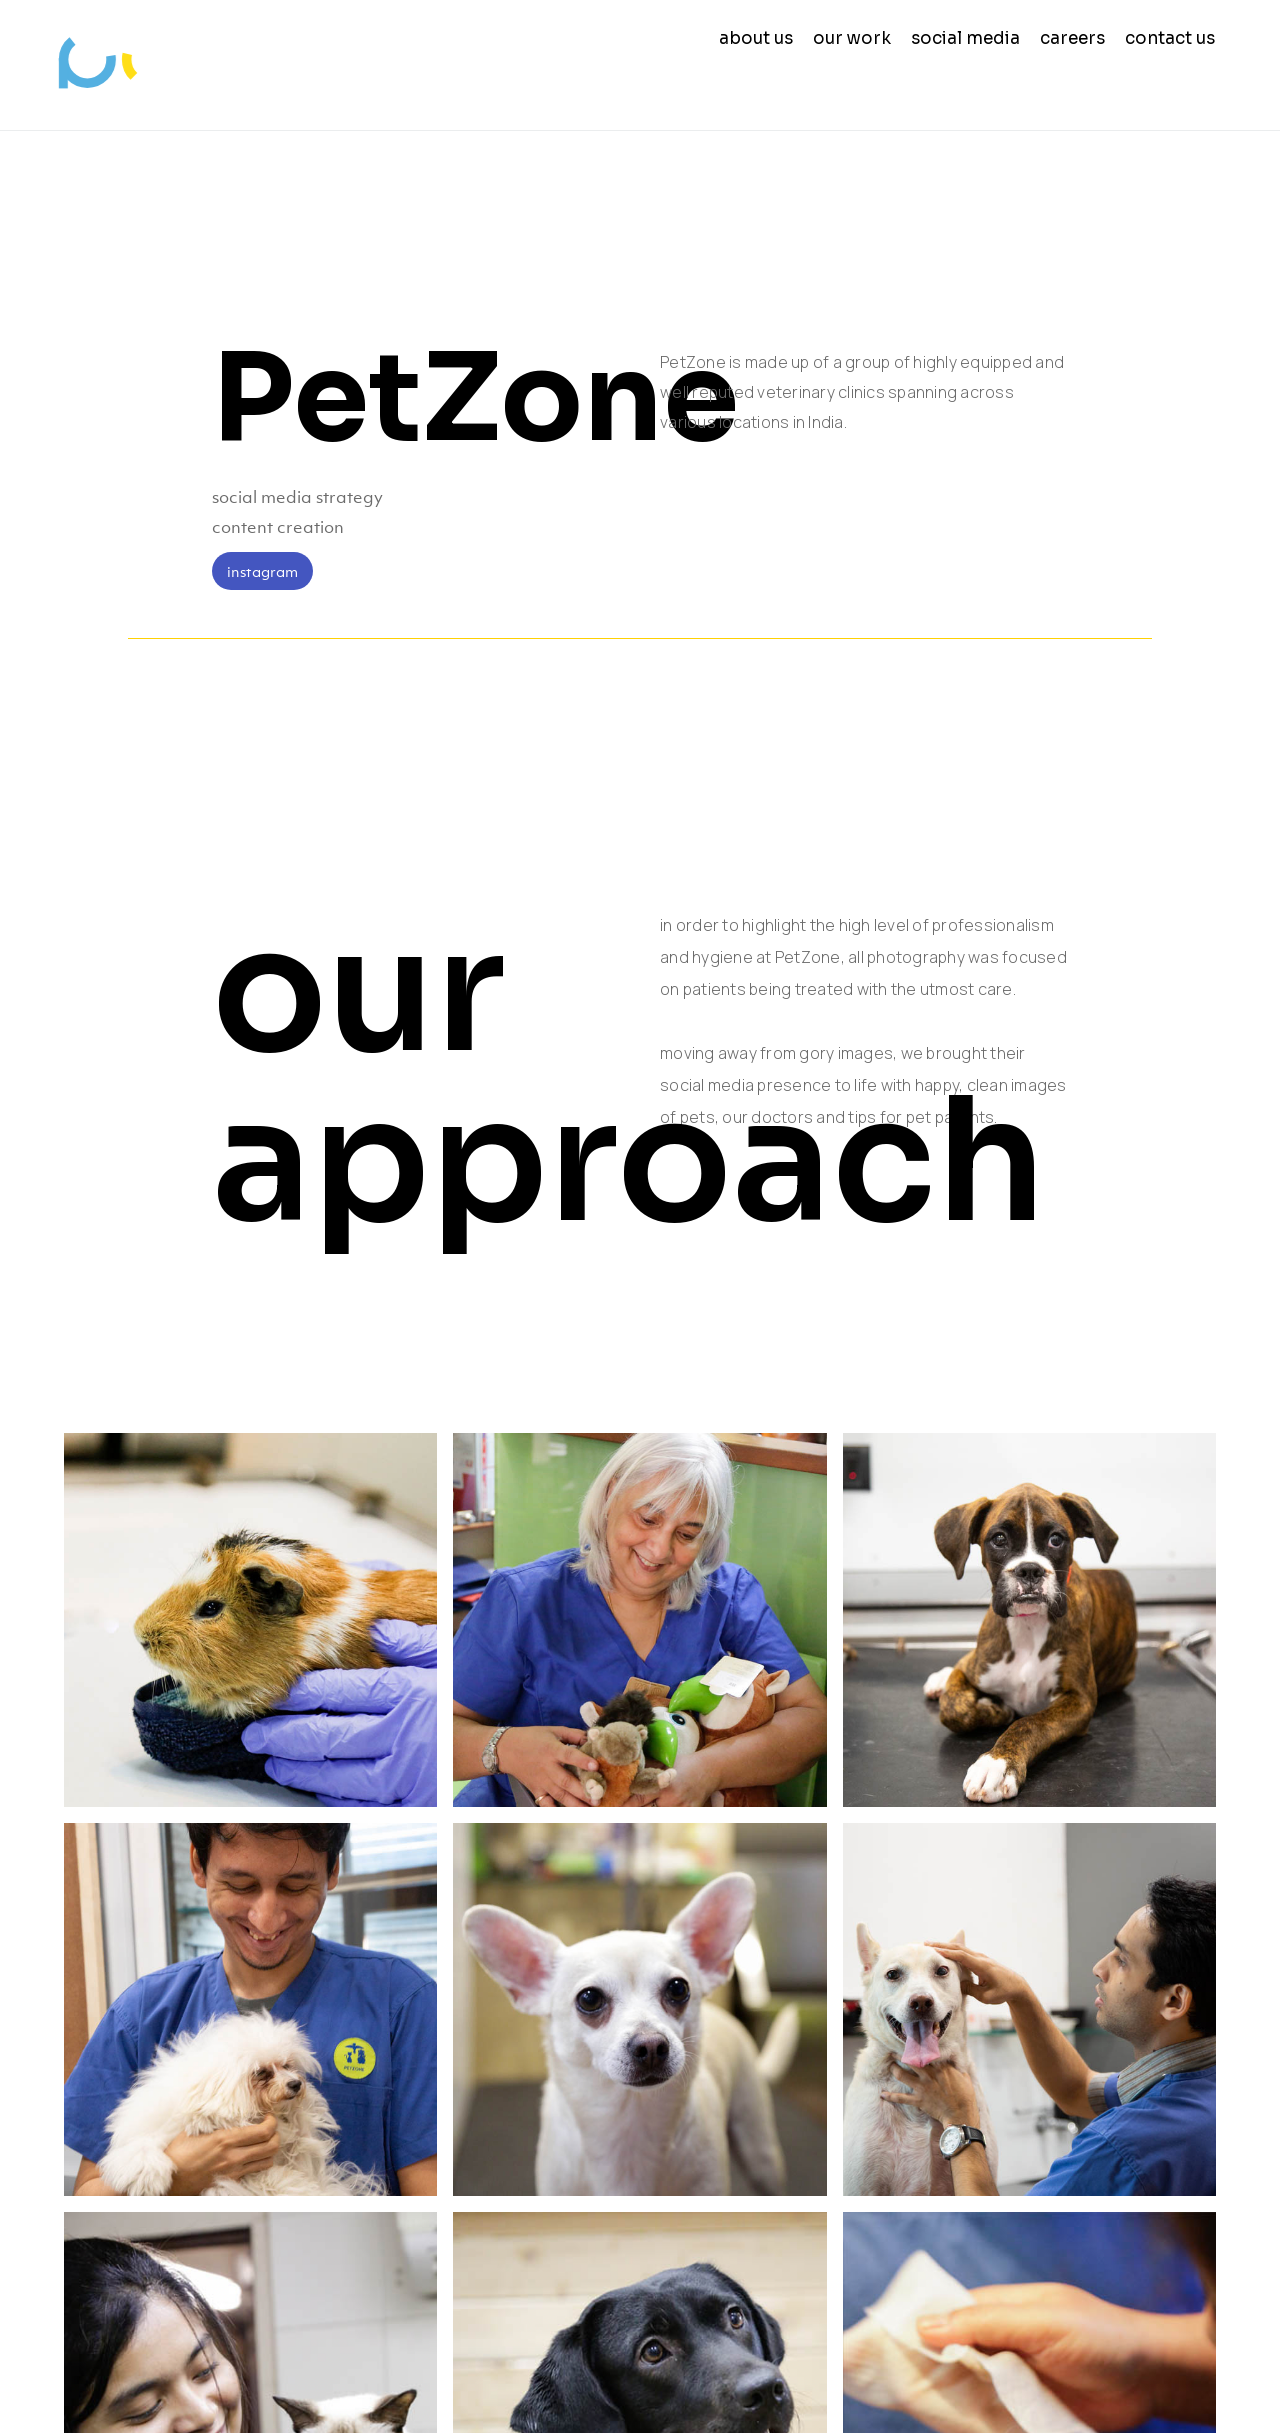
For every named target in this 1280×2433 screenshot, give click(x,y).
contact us (1170, 39)
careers (1072, 39)
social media (965, 39)
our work (852, 39)
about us (756, 39)
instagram (262, 571)
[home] (116, 65)
